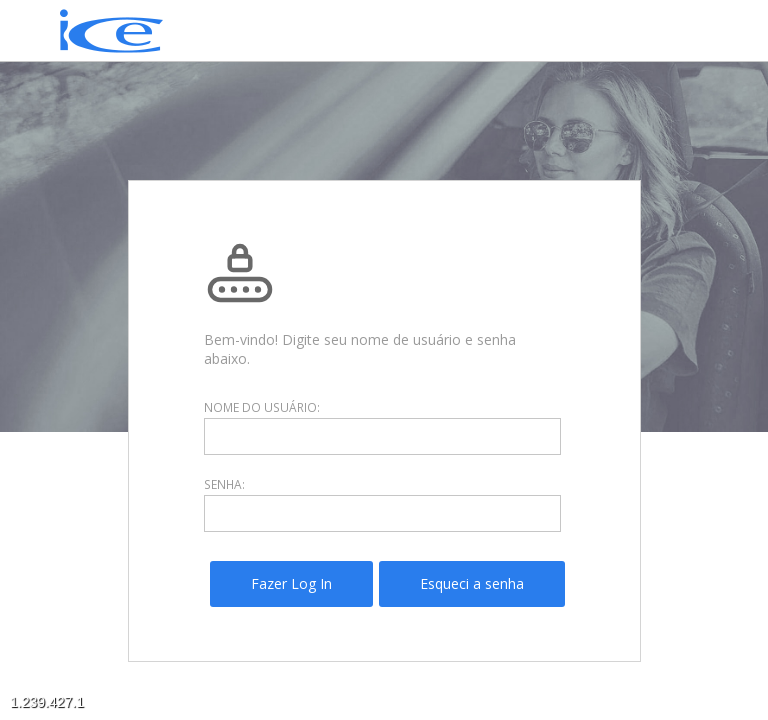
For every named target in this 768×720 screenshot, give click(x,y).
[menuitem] (291, 584)
